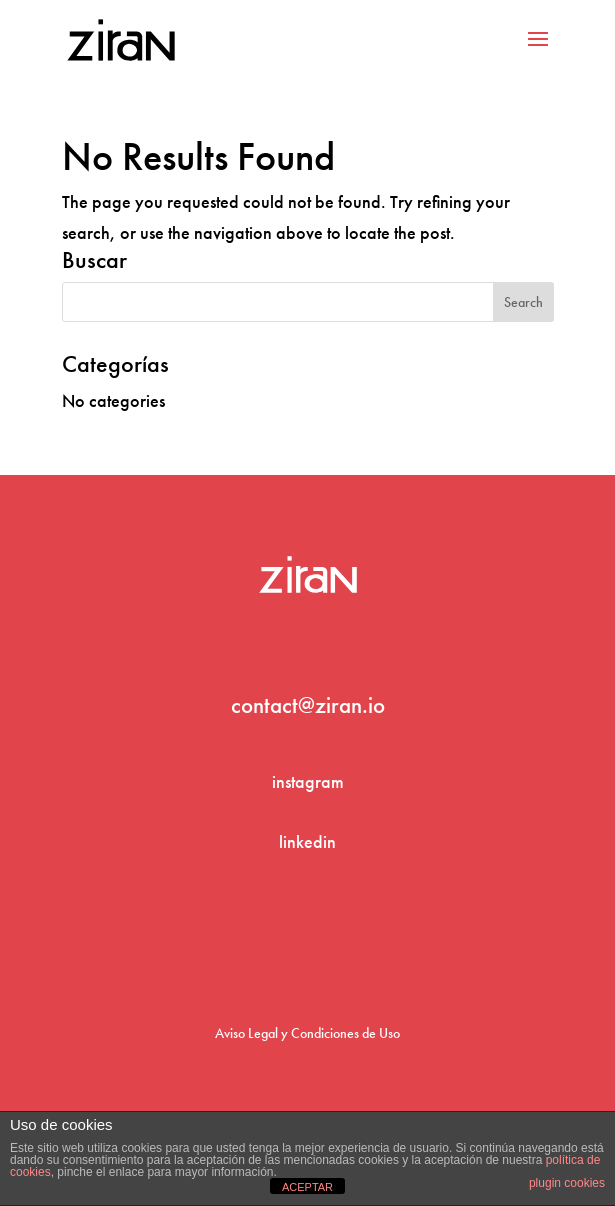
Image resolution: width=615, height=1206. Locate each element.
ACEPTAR (307, 1187)
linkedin (307, 841)
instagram (308, 781)
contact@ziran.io (308, 705)
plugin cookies (567, 1183)
